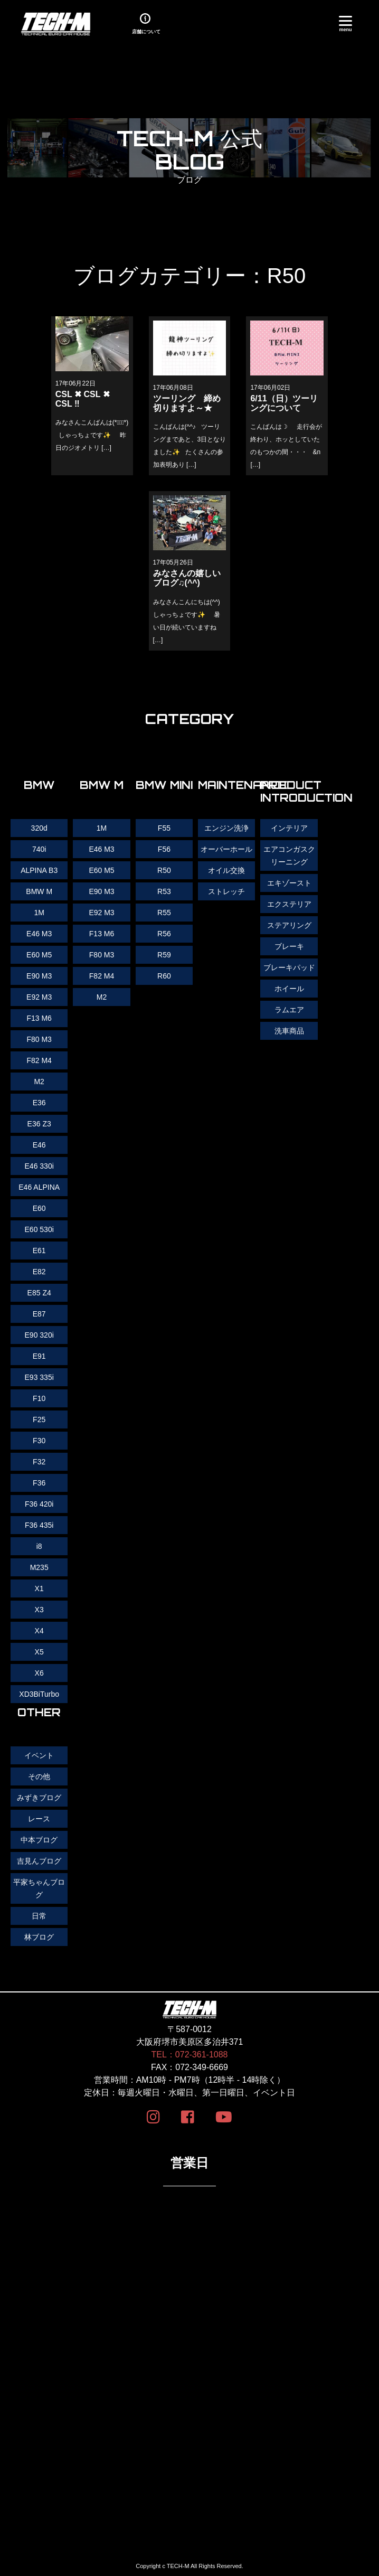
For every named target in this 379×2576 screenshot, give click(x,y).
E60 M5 (101, 870)
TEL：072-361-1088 (189, 2054)
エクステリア (289, 904)
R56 (164, 933)
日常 (39, 1916)
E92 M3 (101, 912)
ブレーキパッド (289, 967)
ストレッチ (226, 891)
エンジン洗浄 (226, 828)
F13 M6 (101, 933)
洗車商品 (289, 1031)
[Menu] (345, 22)
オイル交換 (226, 870)
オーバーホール (226, 849)
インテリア (289, 828)
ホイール (289, 988)
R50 (164, 870)
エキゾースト (289, 883)
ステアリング (289, 925)
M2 (102, 997)
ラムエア (289, 1009)
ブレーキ (289, 946)
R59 (164, 955)
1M (102, 828)
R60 (164, 976)
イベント (39, 1755)
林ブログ (39, 1937)
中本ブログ (39, 1840)
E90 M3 (101, 891)
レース (39, 1819)
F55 (164, 828)
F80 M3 (101, 955)
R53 (164, 891)
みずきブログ (39, 1797)
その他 (39, 1776)
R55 (164, 912)
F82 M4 (101, 976)
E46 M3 (101, 849)
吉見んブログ (39, 1861)
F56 (164, 849)
